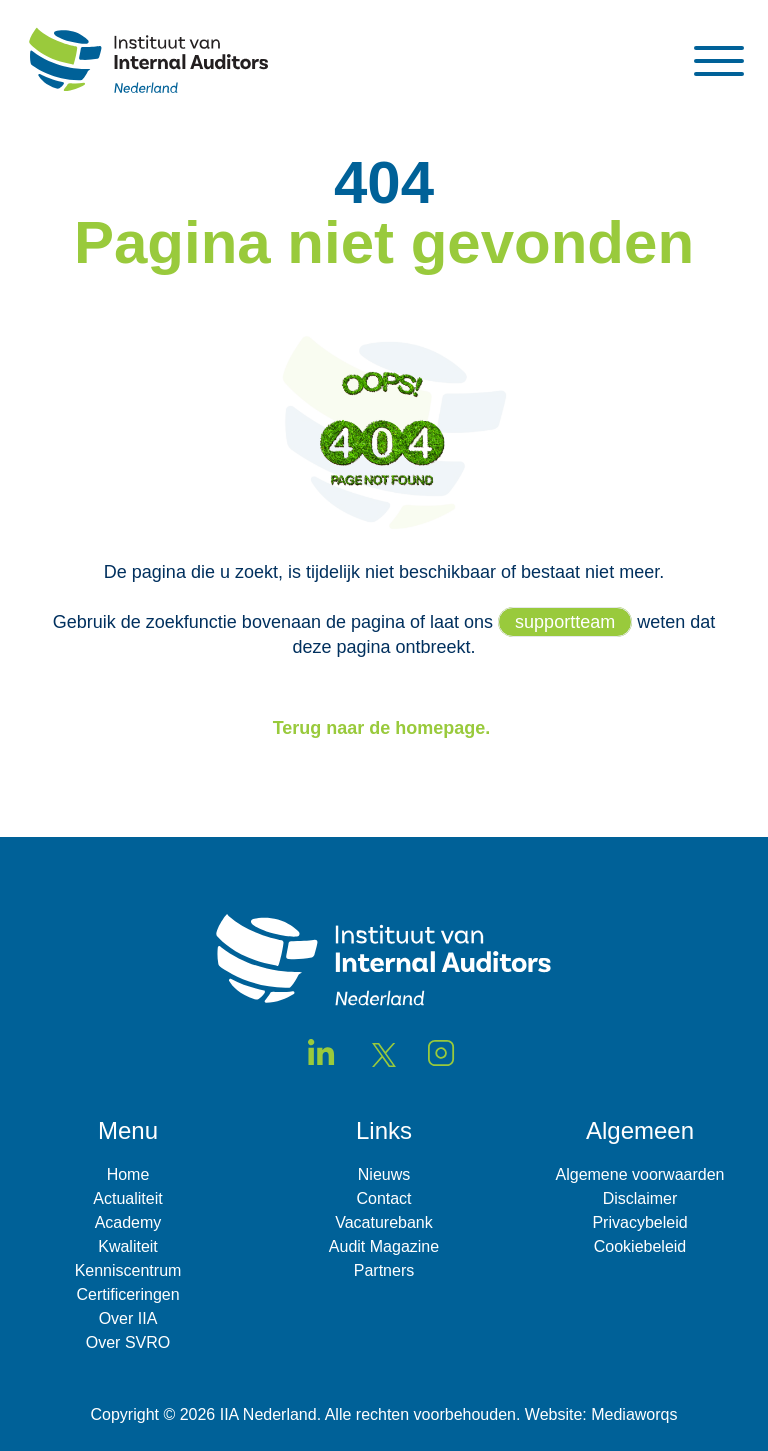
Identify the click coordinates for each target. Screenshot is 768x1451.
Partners (384, 1270)
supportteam (565, 622)
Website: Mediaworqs (601, 1414)
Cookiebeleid (640, 1246)
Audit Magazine (384, 1246)
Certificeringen (127, 1294)
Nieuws (384, 1174)
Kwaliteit (128, 1246)
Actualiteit (127, 1198)
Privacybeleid (639, 1222)
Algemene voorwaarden (640, 1174)
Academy (128, 1222)
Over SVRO (128, 1342)
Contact (383, 1198)
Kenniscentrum (128, 1270)
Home (128, 1174)
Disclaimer (640, 1198)
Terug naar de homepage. (384, 728)
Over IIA (128, 1318)
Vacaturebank (384, 1222)
